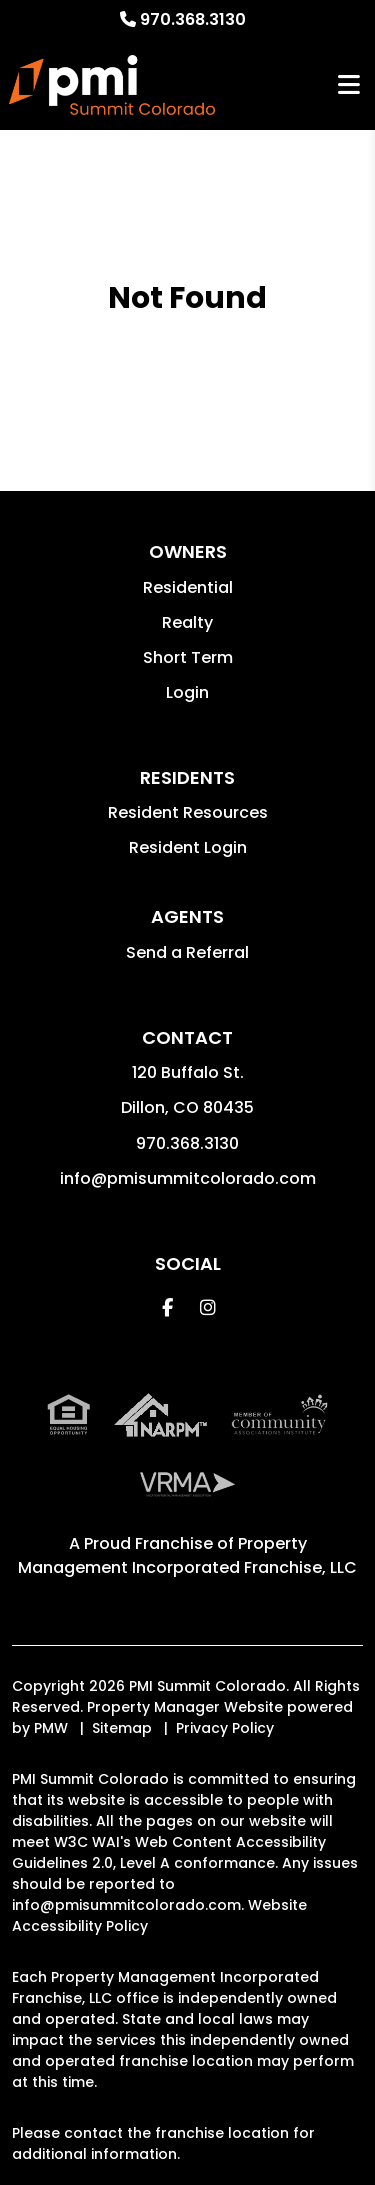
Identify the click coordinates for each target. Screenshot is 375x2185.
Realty (187, 622)
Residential (188, 587)
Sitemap (122, 1728)
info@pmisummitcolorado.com (188, 1178)
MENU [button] (349, 85)
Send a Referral (187, 952)
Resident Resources (188, 812)
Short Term (188, 657)
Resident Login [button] (188, 847)
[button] (167, 1307)
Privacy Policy (225, 1728)
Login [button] (187, 692)
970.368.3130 (193, 19)
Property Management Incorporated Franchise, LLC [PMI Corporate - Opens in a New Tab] (187, 1555)
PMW (51, 1728)
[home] (111, 85)
